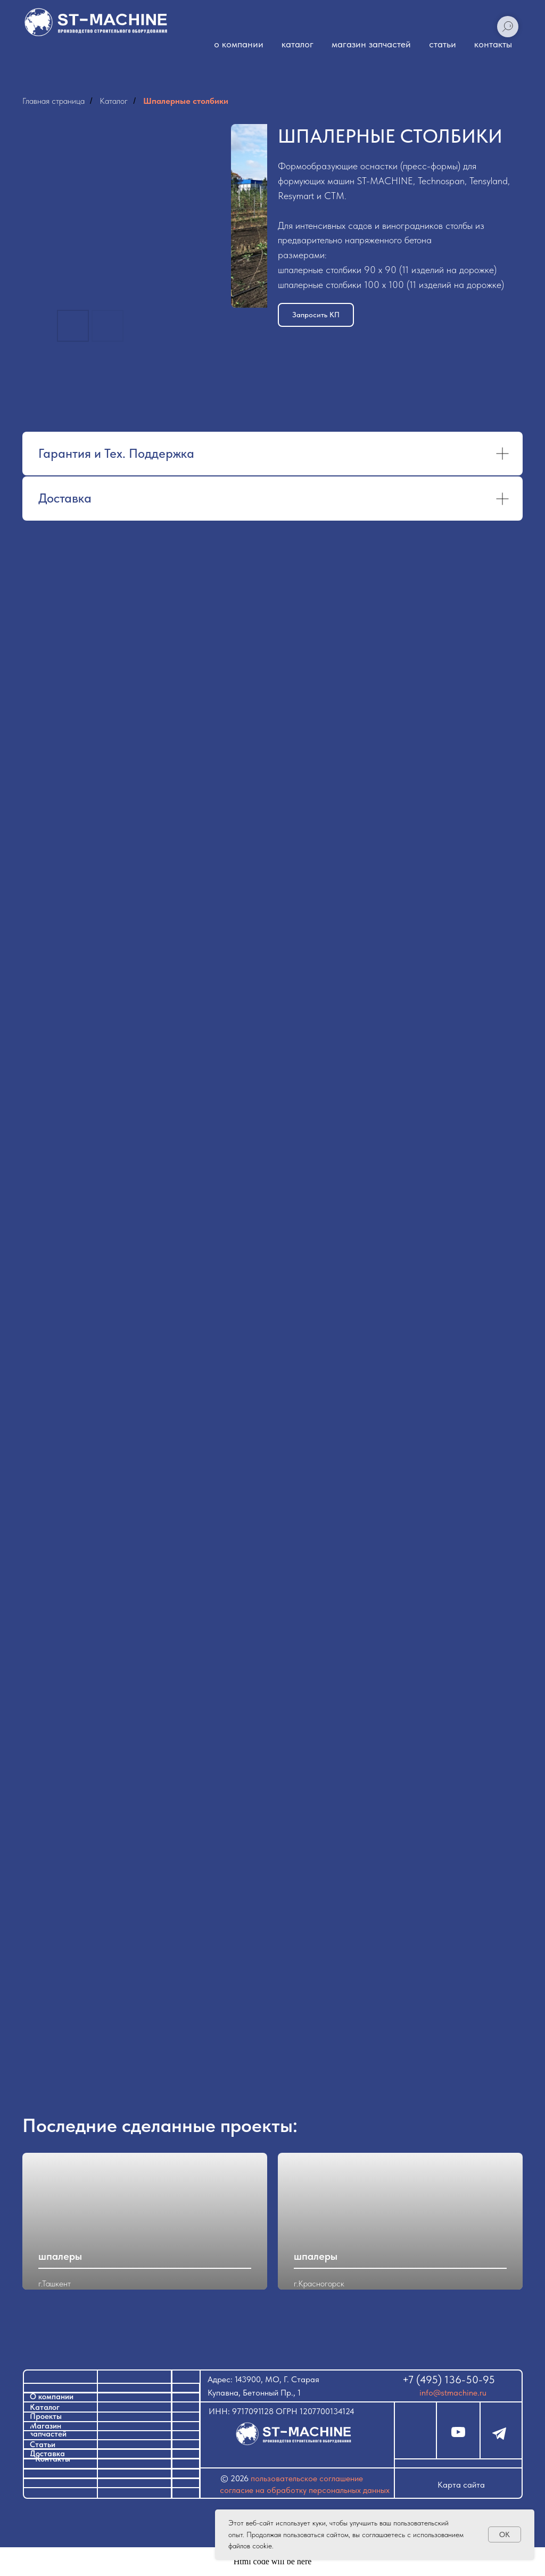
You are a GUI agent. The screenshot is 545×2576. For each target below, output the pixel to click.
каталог (297, 44)
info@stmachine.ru (452, 2393)
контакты (493, 44)
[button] (316, 315)
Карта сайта (461, 2485)
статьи (442, 44)
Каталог (114, 101)
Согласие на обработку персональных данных (305, 2490)
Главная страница (53, 101)
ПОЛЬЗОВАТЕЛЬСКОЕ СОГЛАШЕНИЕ (307, 2478)
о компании (238, 44)
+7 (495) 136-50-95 (448, 2379)
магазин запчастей (371, 44)
